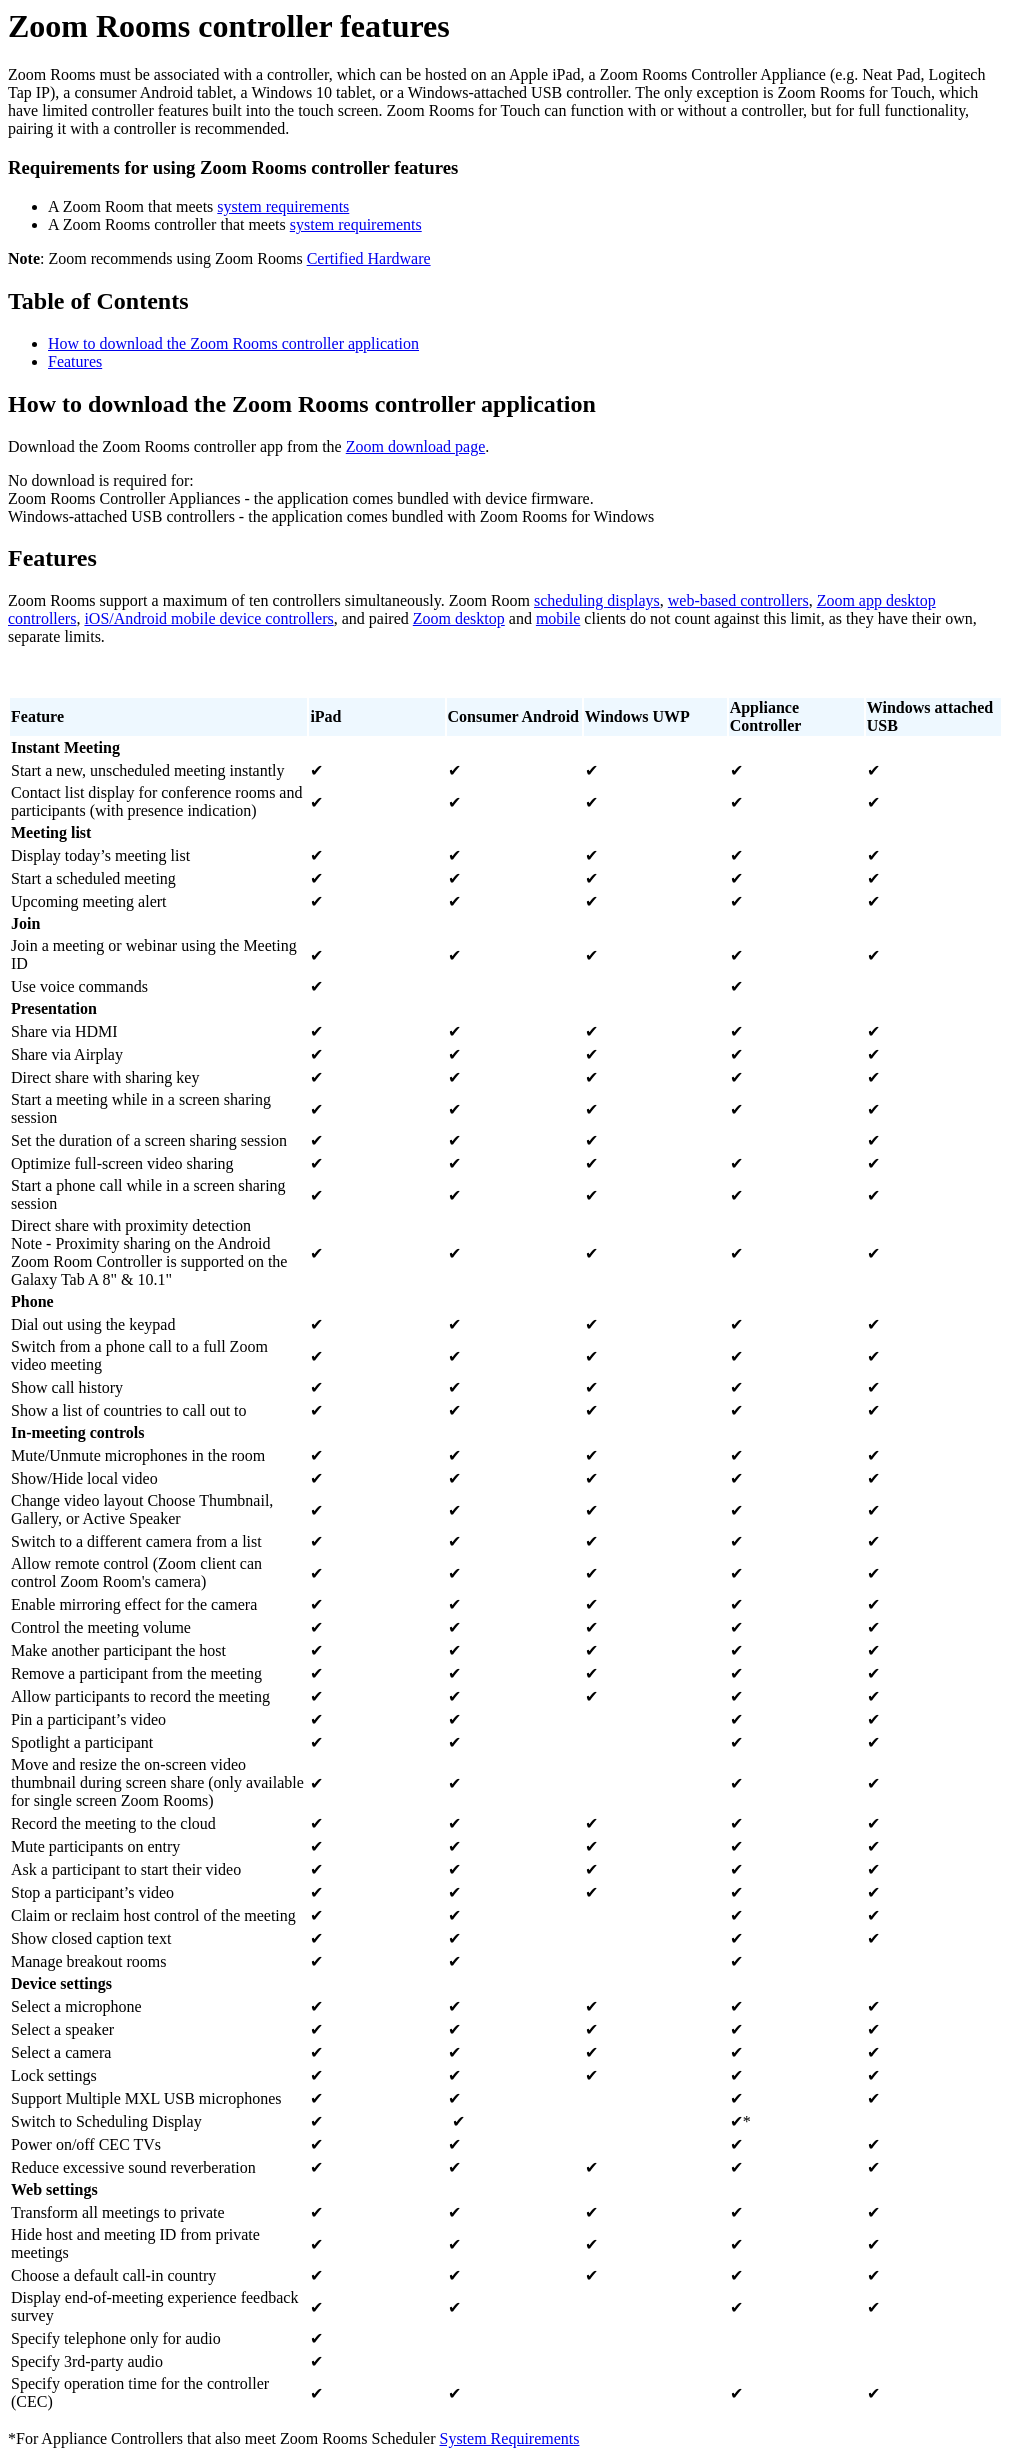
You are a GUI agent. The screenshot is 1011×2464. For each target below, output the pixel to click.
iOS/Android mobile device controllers (208, 618)
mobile (558, 618)
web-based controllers (738, 600)
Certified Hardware (369, 258)
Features (75, 361)
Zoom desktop (459, 618)
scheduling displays (597, 600)
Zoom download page (416, 446)
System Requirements (509, 2438)
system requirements (283, 206)
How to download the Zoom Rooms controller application (233, 343)
